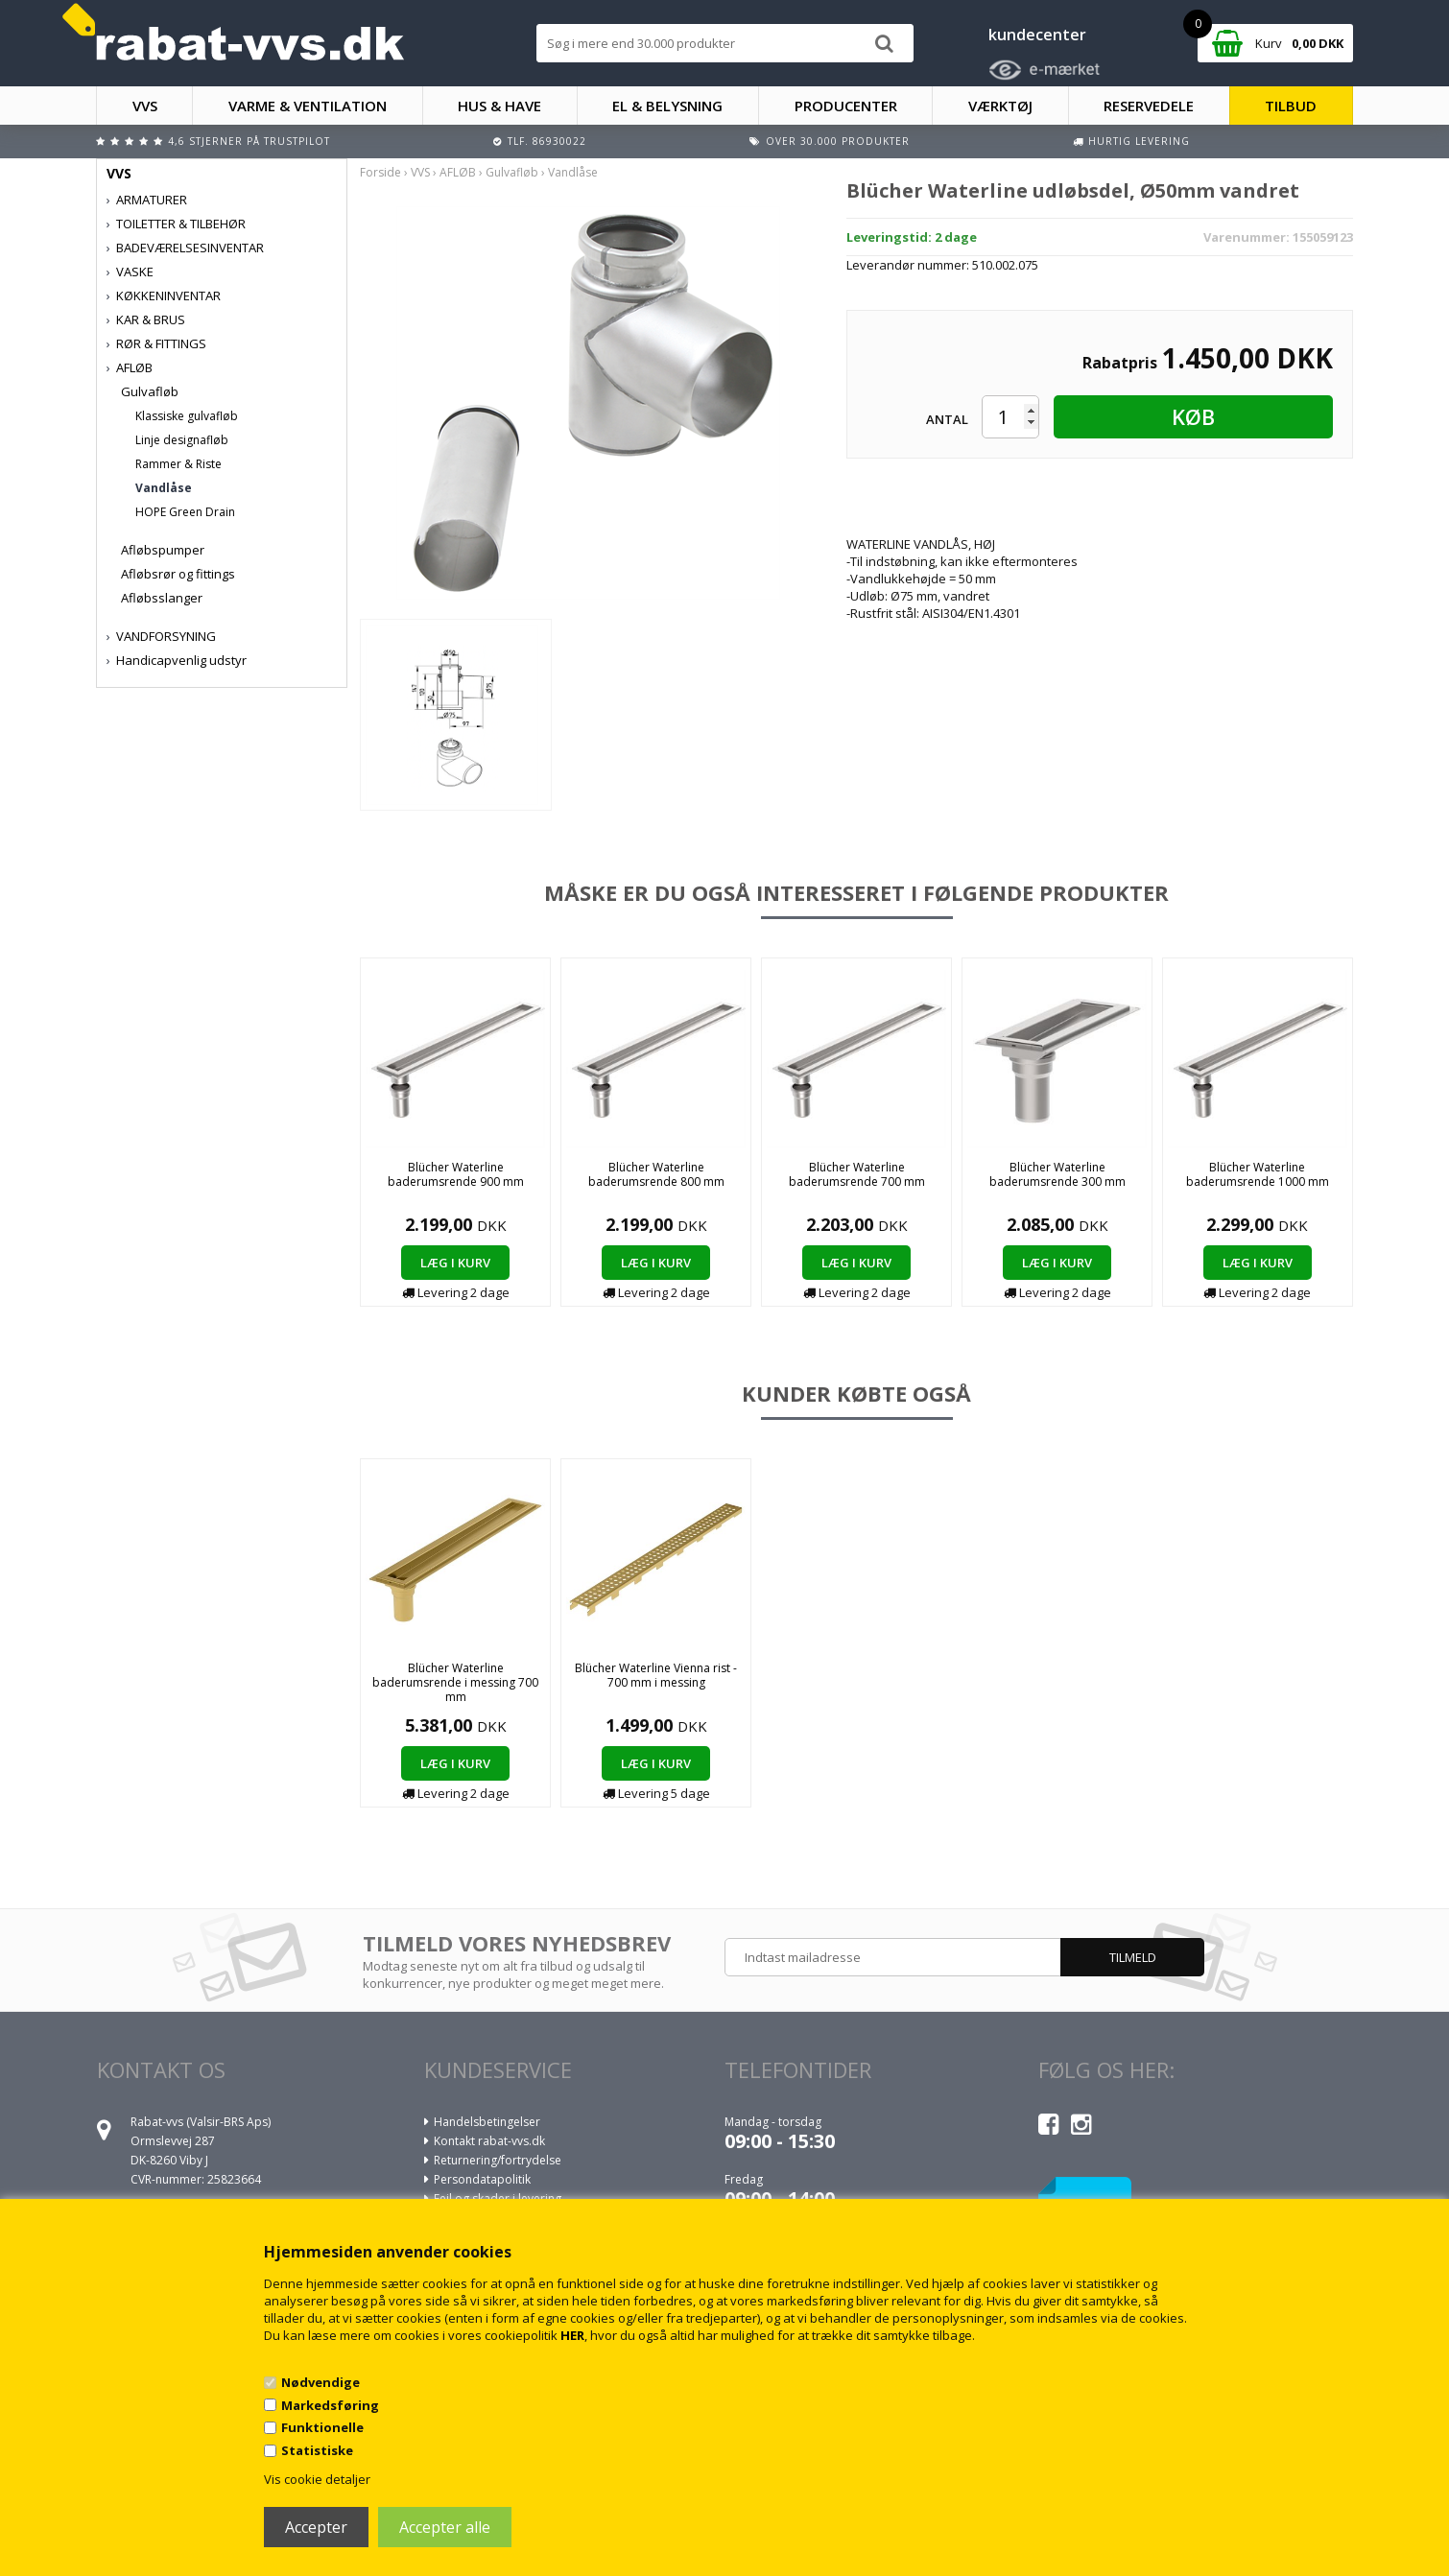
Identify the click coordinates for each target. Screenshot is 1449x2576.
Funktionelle (322, 2427)
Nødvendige (320, 2382)
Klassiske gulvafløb (186, 416)
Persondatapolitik (482, 2179)
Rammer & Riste (178, 464)
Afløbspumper (162, 549)
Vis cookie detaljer (317, 2479)
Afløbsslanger (161, 597)
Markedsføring (330, 2405)
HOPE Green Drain (185, 512)
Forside (380, 172)
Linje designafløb (181, 440)
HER (572, 2335)
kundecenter (1037, 34)
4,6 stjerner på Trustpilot (249, 141)
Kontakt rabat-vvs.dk (489, 2141)
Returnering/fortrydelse (497, 2160)
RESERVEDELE (1149, 105)
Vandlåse (163, 488)
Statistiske (317, 2450)
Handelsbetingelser (487, 2122)
